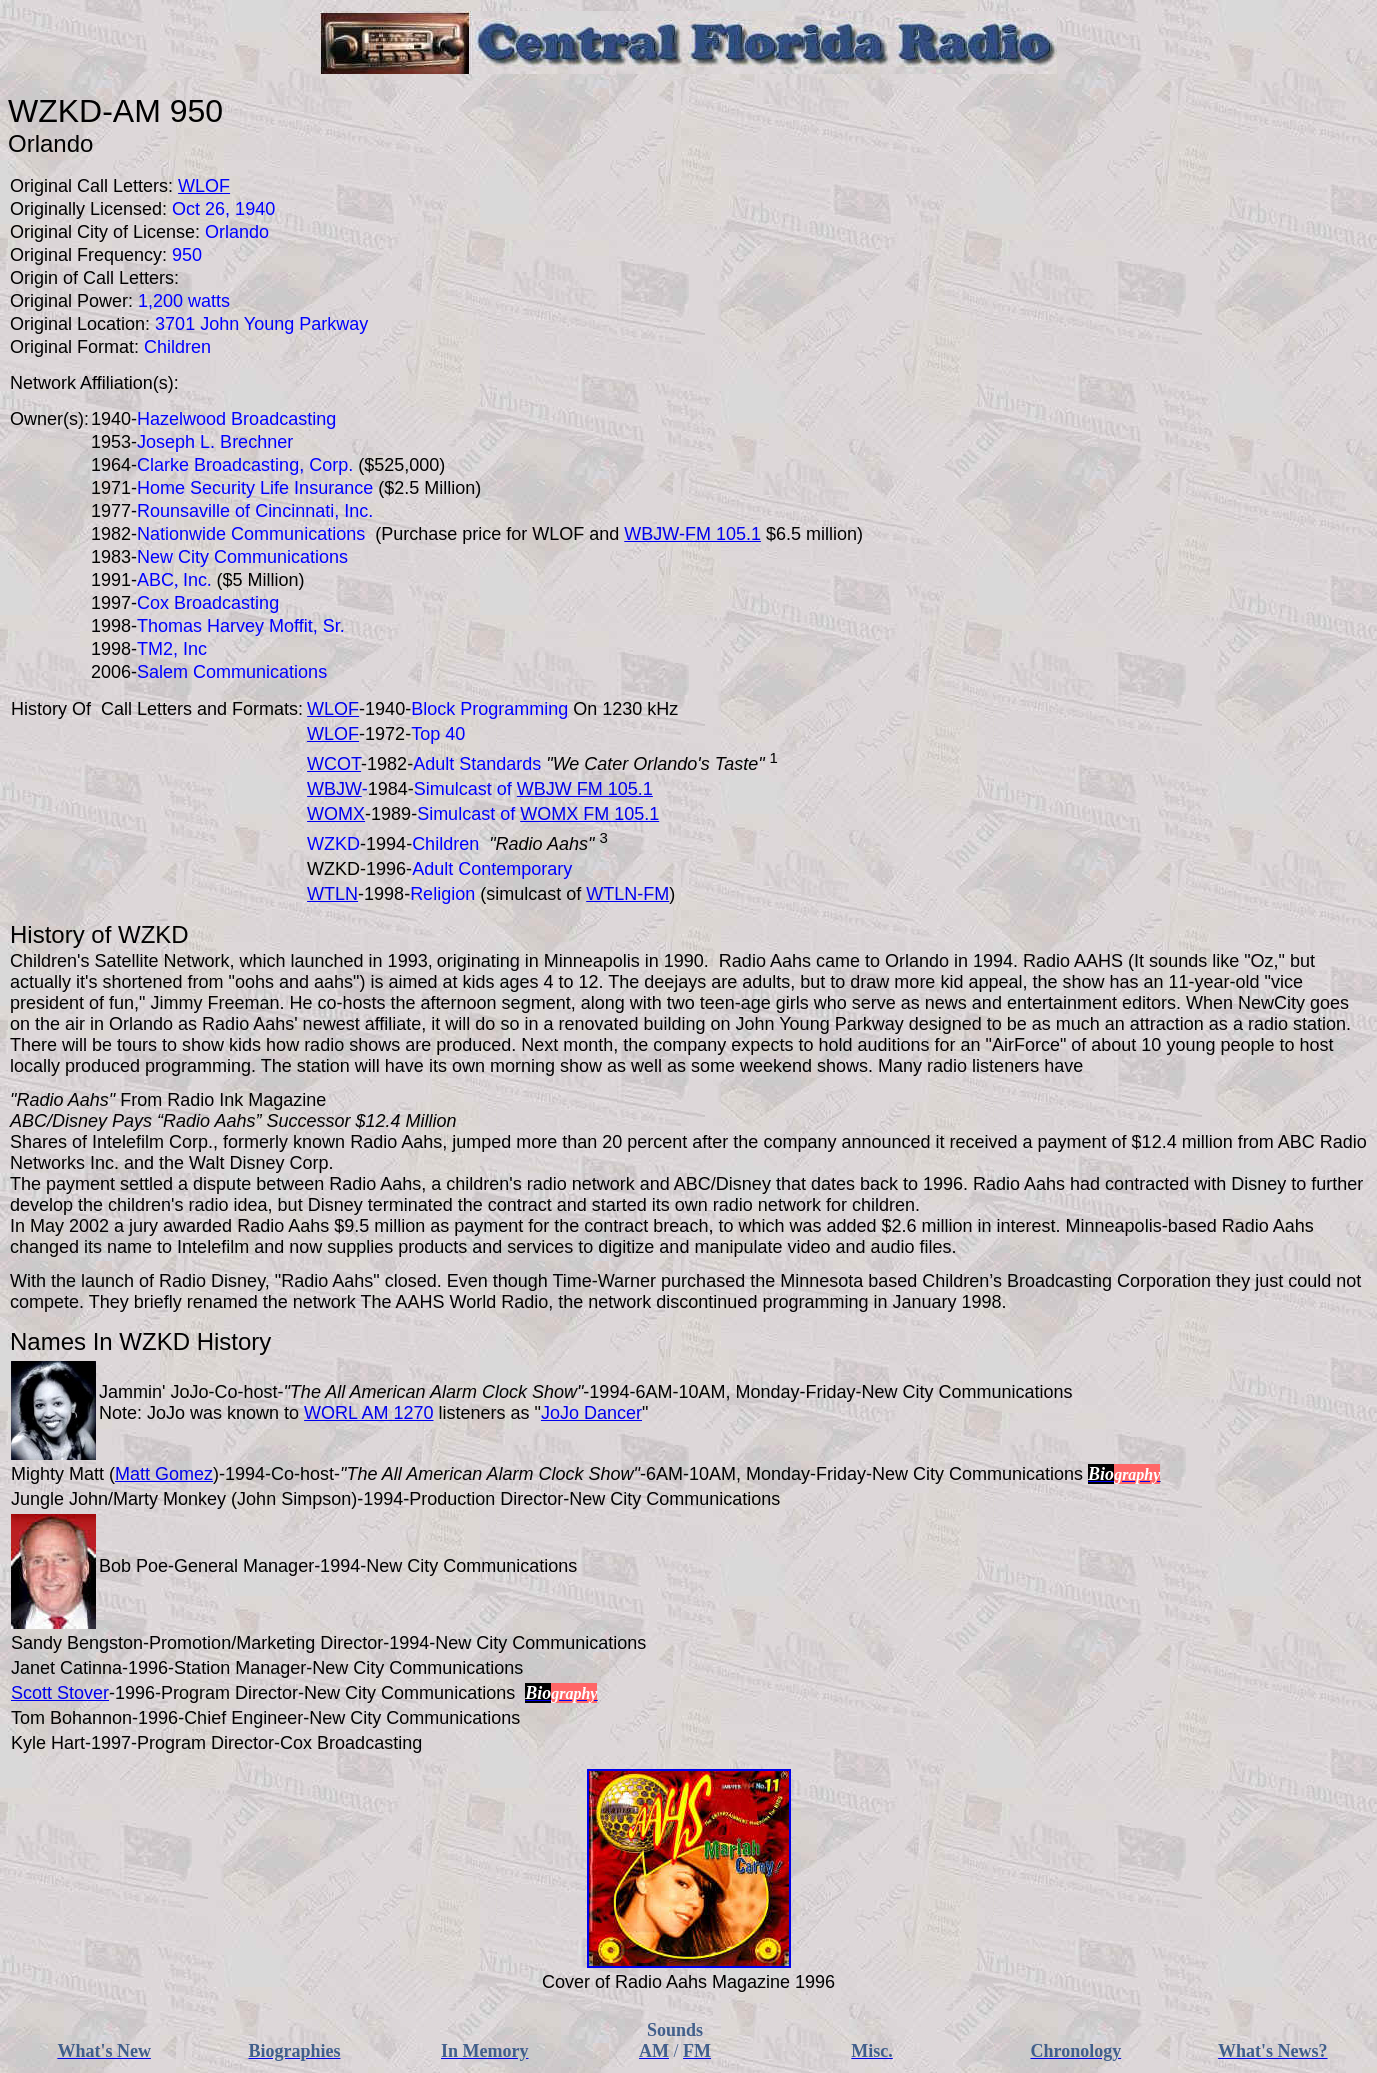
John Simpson (294, 1499)
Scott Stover (60, 1693)
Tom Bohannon (71, 1718)
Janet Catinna (66, 1668)
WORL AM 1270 (368, 1413)
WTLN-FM (627, 894)
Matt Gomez (164, 1474)
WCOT (334, 764)
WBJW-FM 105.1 (692, 534)
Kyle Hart (48, 1743)
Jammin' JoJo (153, 1392)
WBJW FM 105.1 (585, 789)
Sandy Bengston (77, 1643)
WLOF (333, 709)
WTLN (332, 894)
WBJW (334, 789)
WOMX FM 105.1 (589, 814)
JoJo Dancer (591, 1413)
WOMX (336, 814)
